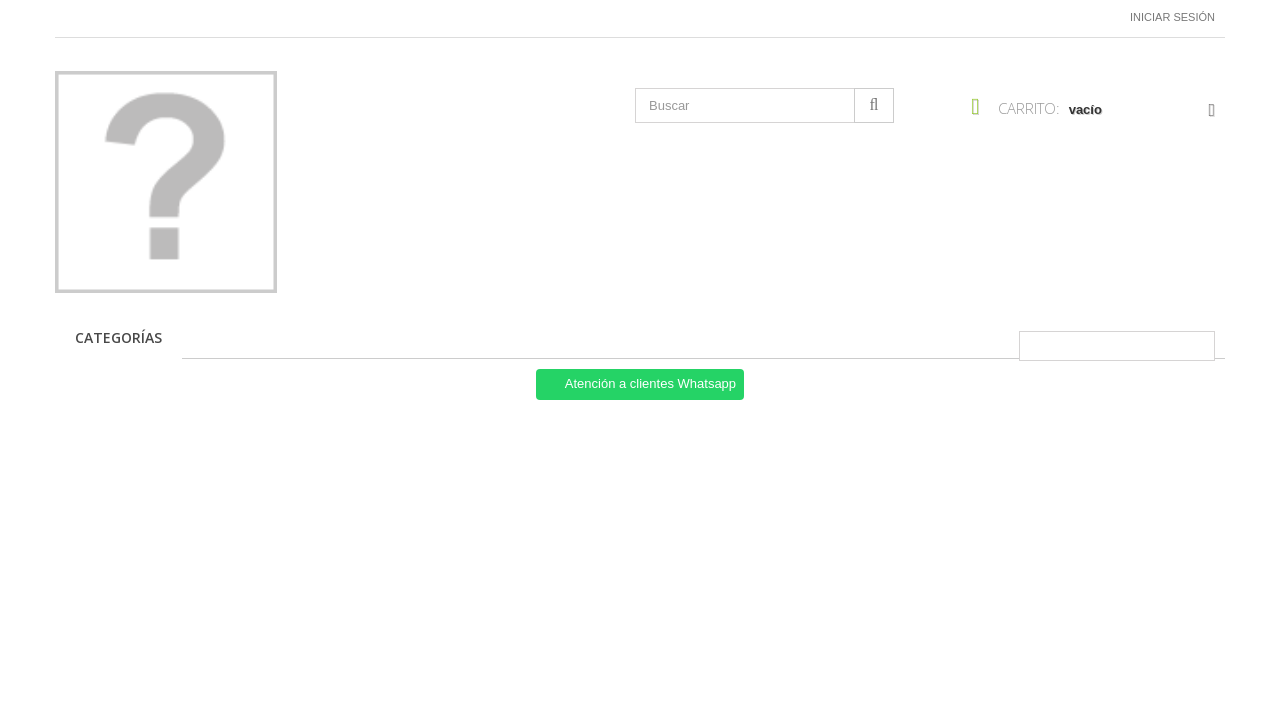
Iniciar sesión (1172, 17)
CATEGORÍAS (118, 337)
